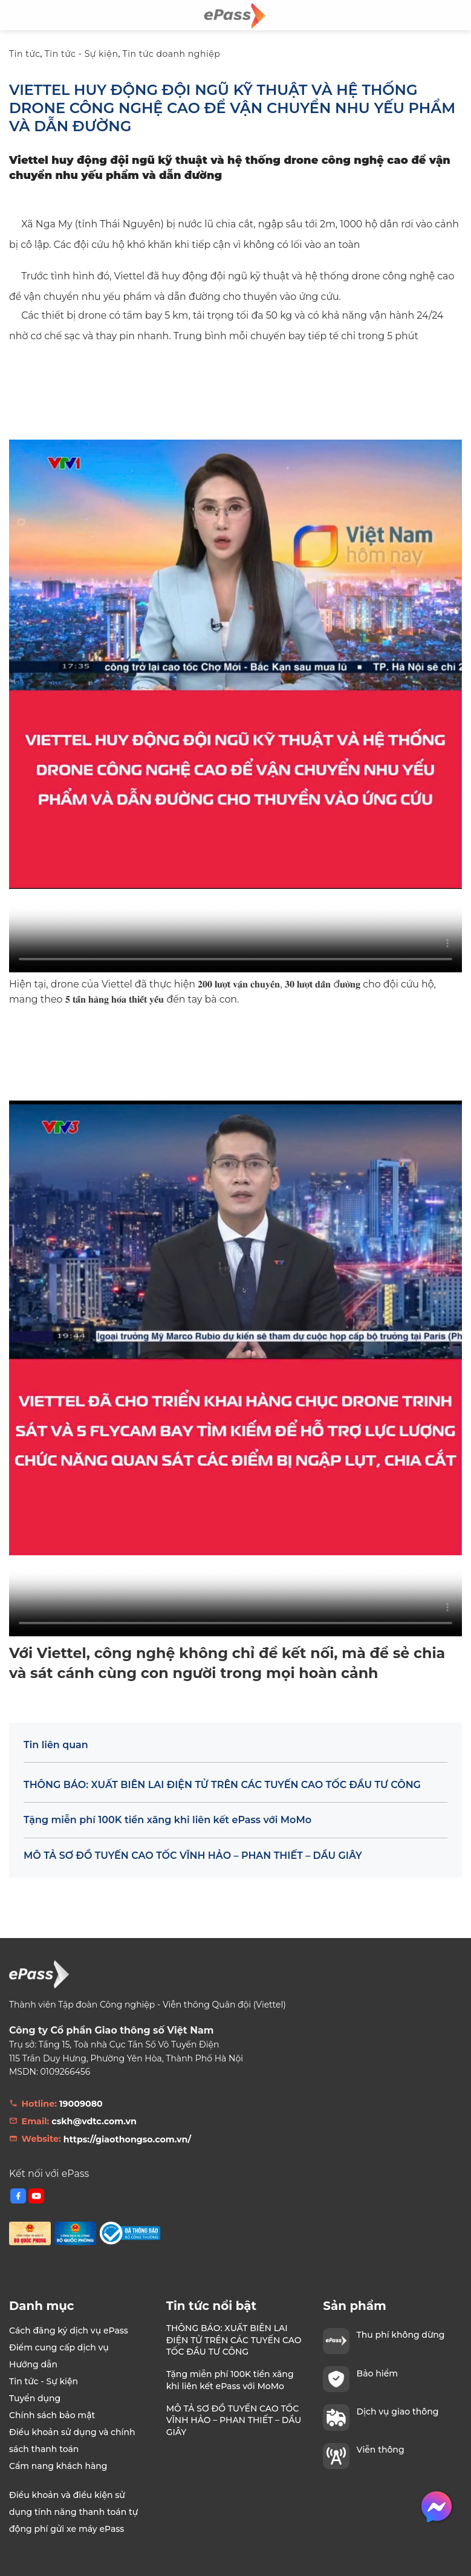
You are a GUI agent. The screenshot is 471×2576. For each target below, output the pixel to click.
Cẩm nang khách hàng (58, 2466)
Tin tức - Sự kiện (82, 53)
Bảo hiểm (377, 2373)
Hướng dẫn (33, 2364)
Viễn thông (380, 2449)
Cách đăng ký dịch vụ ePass (68, 2330)
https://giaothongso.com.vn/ (127, 2139)
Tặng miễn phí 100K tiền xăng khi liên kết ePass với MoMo (167, 1820)
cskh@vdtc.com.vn (94, 2121)
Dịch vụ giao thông (398, 2411)
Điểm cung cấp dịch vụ (59, 2347)
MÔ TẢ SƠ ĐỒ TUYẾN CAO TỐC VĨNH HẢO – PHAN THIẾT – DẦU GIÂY (193, 1855)
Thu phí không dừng (401, 2334)
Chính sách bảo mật (52, 2415)
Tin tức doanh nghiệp (172, 53)
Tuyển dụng (34, 2398)
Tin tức (25, 53)
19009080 (81, 2103)
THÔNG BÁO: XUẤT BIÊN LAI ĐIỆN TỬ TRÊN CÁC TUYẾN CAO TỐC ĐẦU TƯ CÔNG (222, 1785)
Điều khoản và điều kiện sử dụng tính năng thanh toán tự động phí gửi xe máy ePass (73, 2512)
